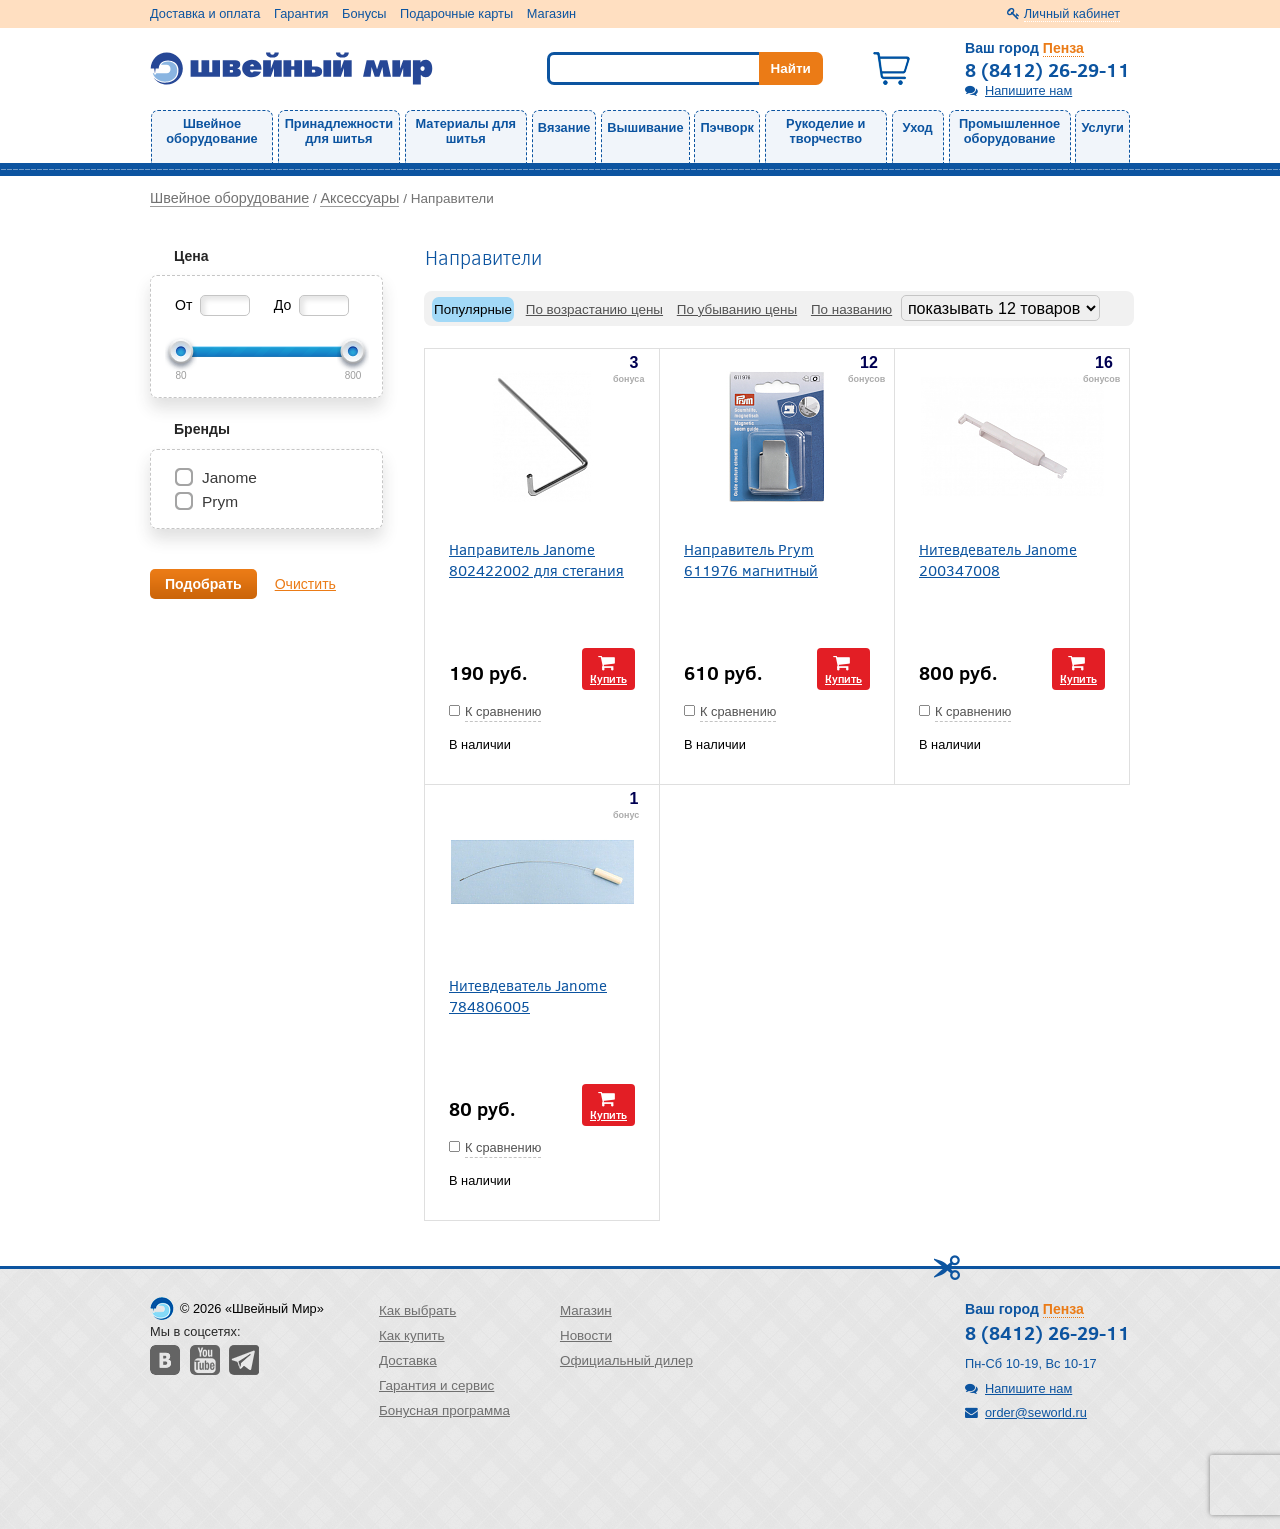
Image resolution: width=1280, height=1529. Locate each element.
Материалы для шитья (466, 131)
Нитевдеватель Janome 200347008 (998, 559)
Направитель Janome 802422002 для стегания (536, 559)
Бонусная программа (444, 1410)
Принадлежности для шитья (339, 131)
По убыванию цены (737, 309)
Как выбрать (417, 1310)
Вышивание (645, 127)
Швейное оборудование (211, 131)
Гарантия (301, 13)
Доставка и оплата (205, 13)
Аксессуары (359, 198)
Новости (586, 1335)
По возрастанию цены (594, 309)
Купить (608, 678)
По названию (851, 309)
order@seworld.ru (1036, 1412)
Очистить (305, 584)
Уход (918, 127)
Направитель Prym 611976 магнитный (751, 559)
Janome (229, 477)
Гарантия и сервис (436, 1385)
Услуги (1102, 127)
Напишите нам (1028, 90)
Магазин (551, 13)
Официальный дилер (626, 1360)
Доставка (408, 1360)
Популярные (473, 309)
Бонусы (364, 13)
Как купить (412, 1335)
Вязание (564, 127)
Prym (220, 501)
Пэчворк (726, 127)
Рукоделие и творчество (825, 131)
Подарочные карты (456, 13)
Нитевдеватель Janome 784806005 (528, 995)
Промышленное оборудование (1009, 131)
